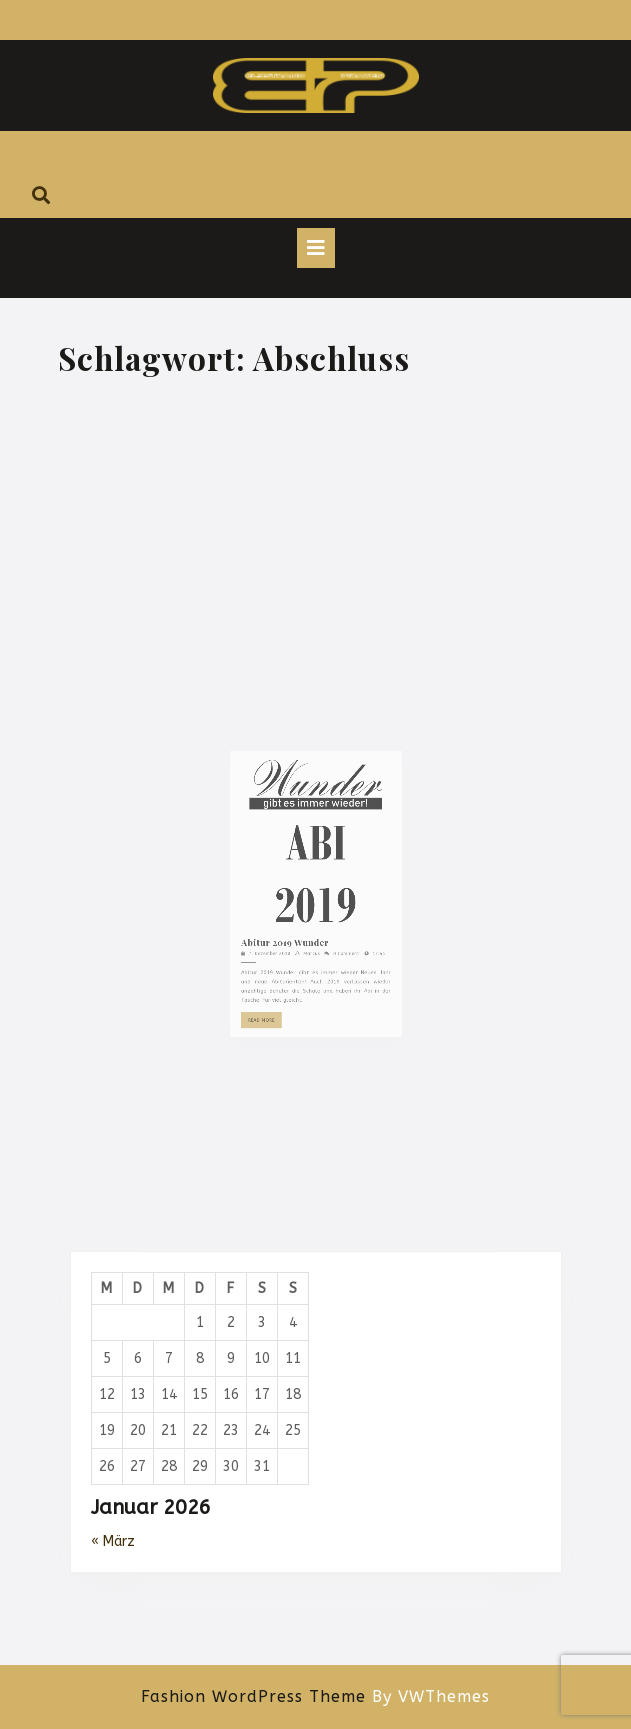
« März (113, 1541)
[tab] (316, 248)
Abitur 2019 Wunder (291, 968)
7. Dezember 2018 (279, 978)
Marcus (311, 978)
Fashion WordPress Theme (253, 1696)
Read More (275, 1031)
